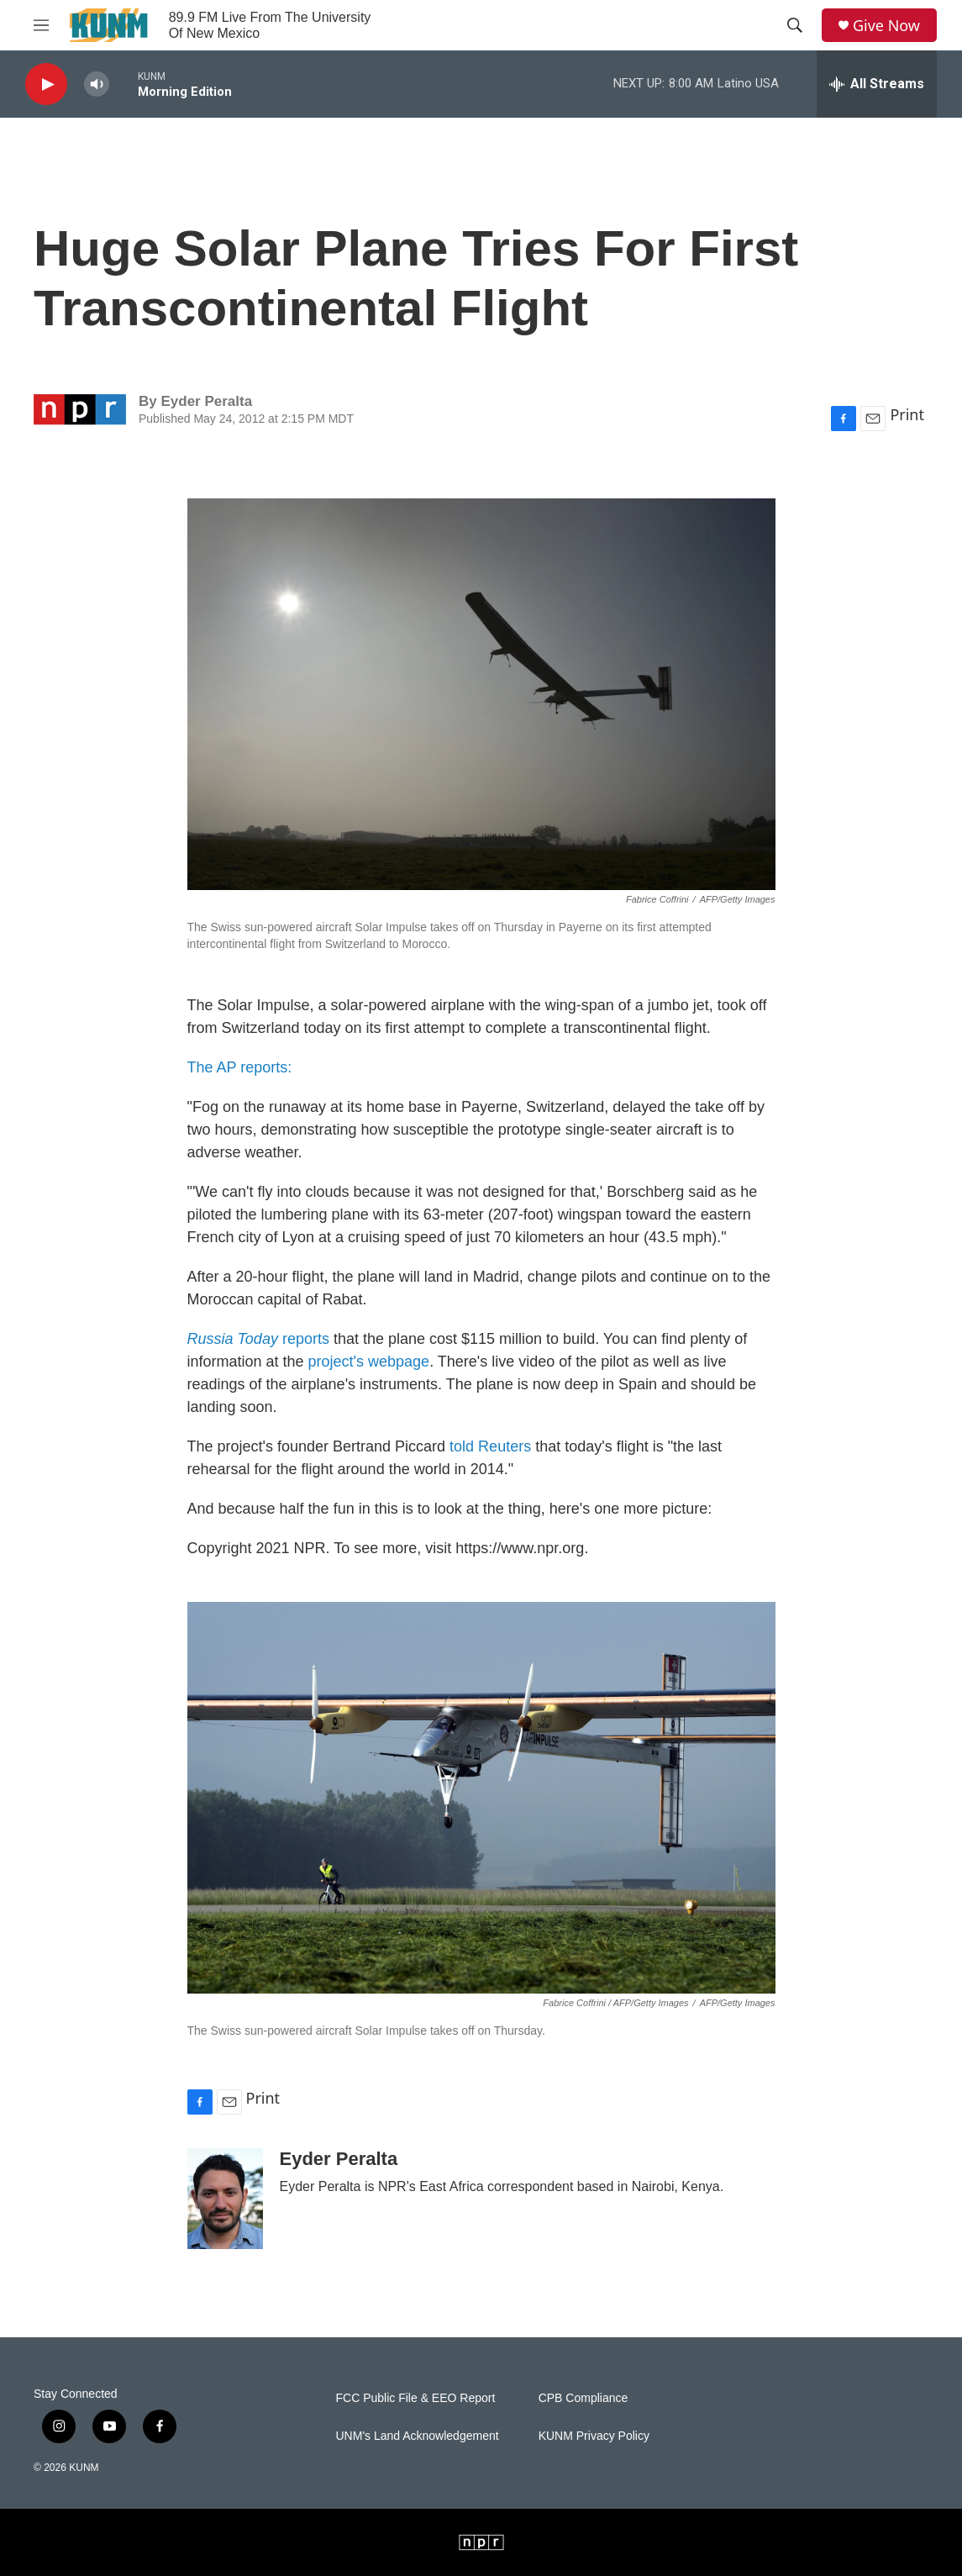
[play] (46, 84)
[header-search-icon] (795, 25)
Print (907, 414)
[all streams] (877, 84)
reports (258, 1338)
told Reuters (490, 1446)
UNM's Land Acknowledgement (417, 2436)
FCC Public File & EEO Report (416, 2398)
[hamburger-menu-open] (41, 25)
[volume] (96, 84)
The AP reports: (239, 1067)
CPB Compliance (583, 2398)
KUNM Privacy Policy (594, 2436)
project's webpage (369, 1361)
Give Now (886, 25)
